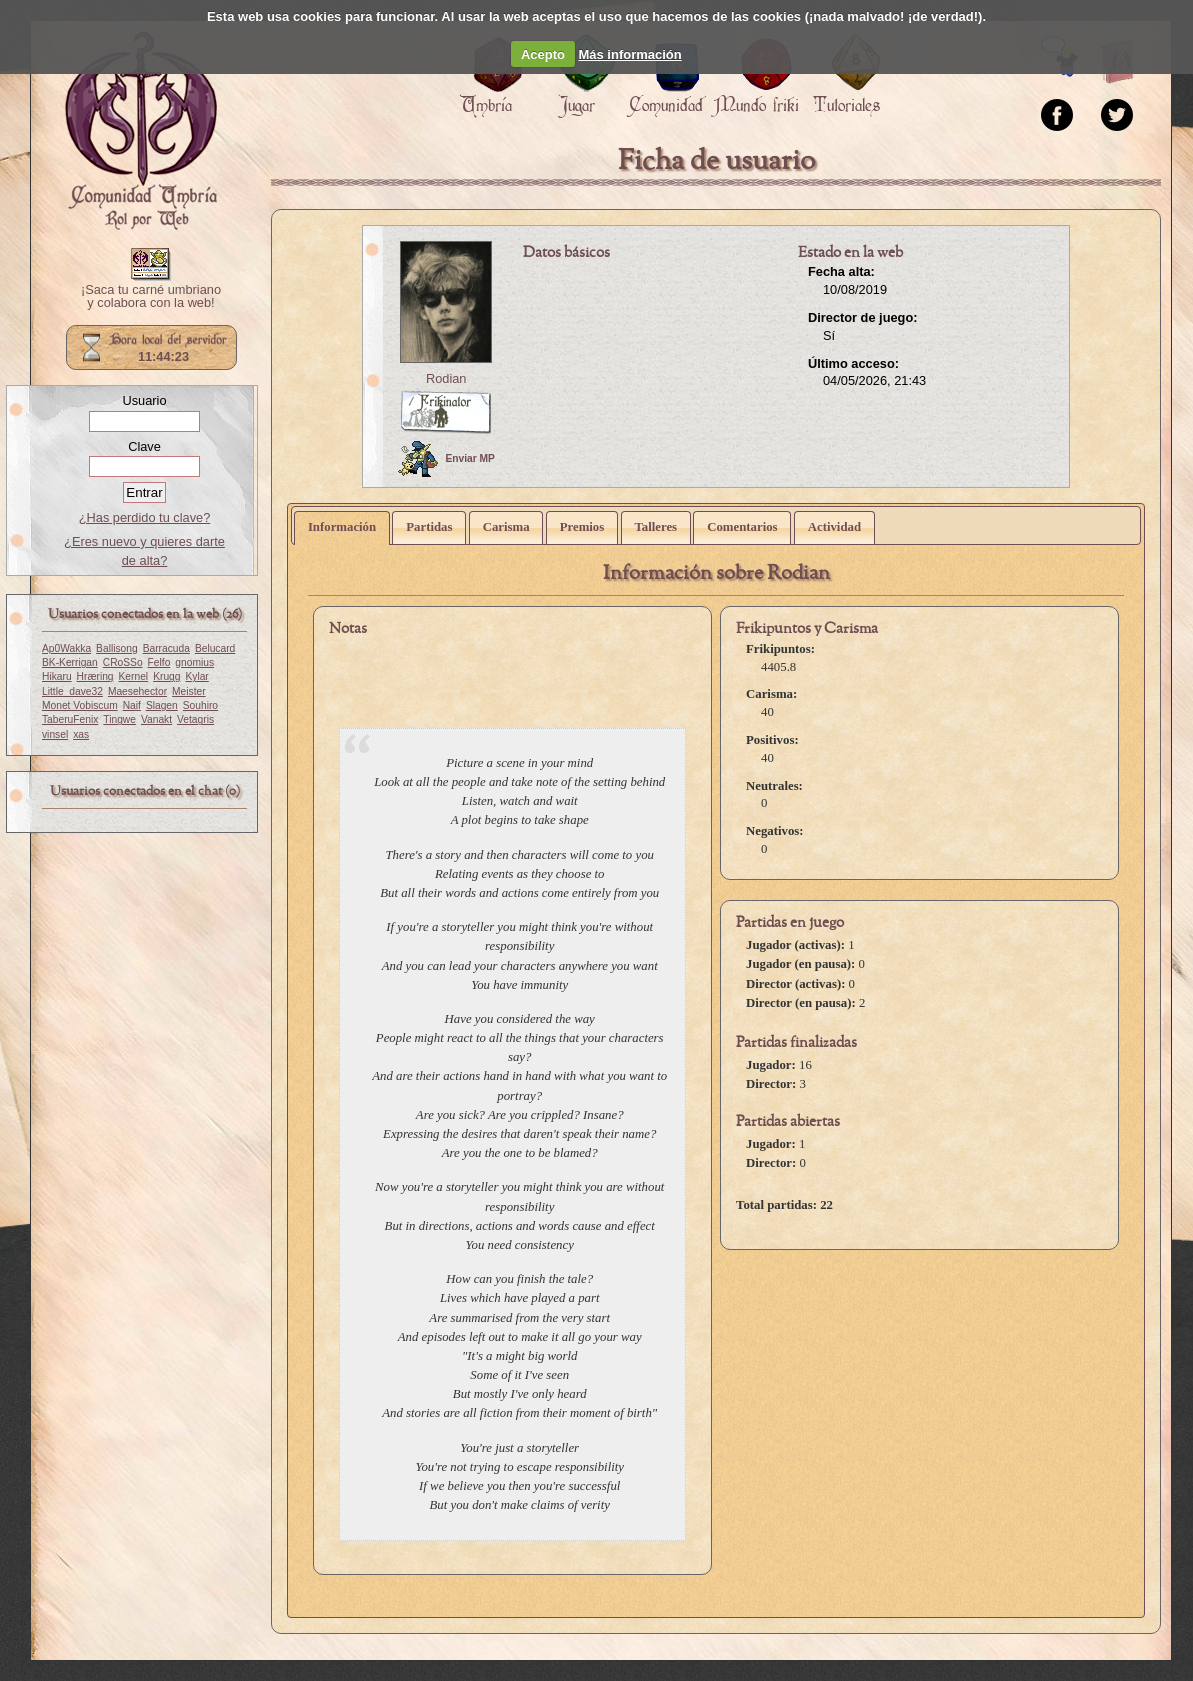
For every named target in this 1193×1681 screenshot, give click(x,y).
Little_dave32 (72, 691)
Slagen (162, 705)
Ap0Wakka (66, 648)
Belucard (215, 648)
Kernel (134, 676)
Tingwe (119, 719)
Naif (132, 705)
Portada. (141, 131)
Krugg (166, 676)
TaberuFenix (70, 719)
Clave (144, 446)
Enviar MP (446, 459)
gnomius (194, 662)
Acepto (543, 54)
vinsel (55, 734)
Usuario (144, 400)
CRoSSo (123, 662)
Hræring (95, 676)
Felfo (159, 662)
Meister (189, 691)
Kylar (196, 676)
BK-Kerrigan (70, 662)
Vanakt (156, 719)
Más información (629, 54)
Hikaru (57, 676)
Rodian (446, 378)
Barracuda (166, 648)
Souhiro (200, 705)
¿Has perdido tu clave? (145, 517)
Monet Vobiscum (80, 705)
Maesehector (137, 691)
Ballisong (117, 648)
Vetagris (195, 719)
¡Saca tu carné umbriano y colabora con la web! (151, 297)
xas (81, 734)
